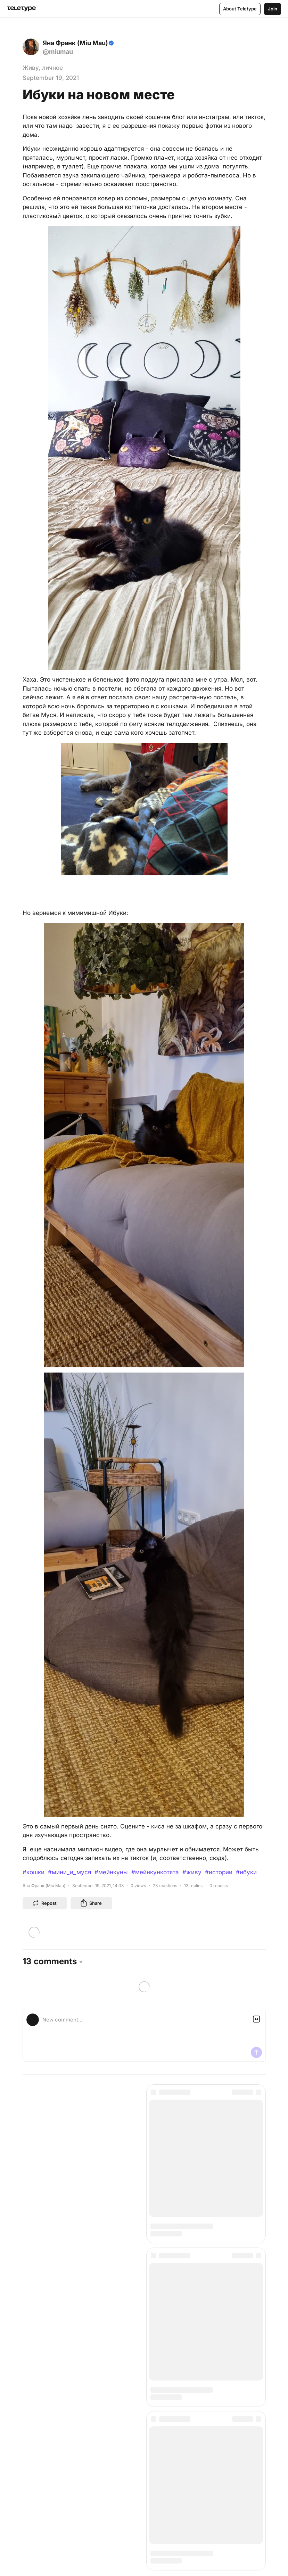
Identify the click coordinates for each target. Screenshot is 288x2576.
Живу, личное (43, 67)
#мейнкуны (111, 1872)
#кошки (33, 1872)
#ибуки (246, 1872)
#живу (191, 1872)
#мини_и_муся (69, 1872)
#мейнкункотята (155, 1872)
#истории (218, 1872)
